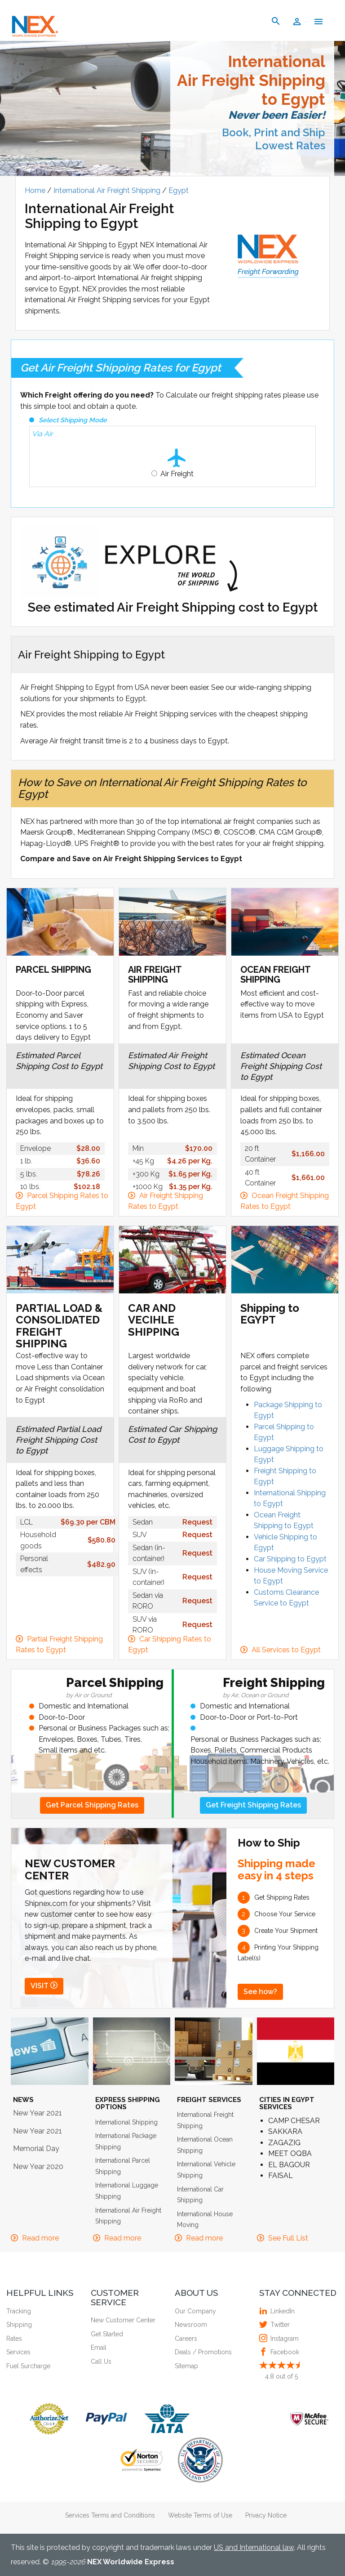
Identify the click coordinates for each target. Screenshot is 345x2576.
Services (18, 2352)
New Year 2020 (38, 2166)
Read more (40, 2238)
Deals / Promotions (203, 2352)
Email (98, 2347)
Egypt (178, 190)
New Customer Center (123, 2320)
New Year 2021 (37, 2113)
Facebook (283, 2352)
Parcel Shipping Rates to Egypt (62, 1201)
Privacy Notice (266, 2515)
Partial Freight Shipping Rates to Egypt (59, 1645)
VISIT (44, 1985)
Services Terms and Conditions (110, 2515)
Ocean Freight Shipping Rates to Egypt (284, 1201)
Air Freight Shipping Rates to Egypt (165, 1201)
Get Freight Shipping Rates (253, 1805)
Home (36, 190)
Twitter (279, 2324)
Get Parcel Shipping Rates (92, 1805)
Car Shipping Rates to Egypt (169, 1645)
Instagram (283, 2338)
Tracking (18, 2311)
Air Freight (177, 474)
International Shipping (126, 2122)
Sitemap (186, 2366)
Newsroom (191, 2324)
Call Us (101, 2361)
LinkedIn (281, 2311)
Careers (186, 2338)
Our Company (195, 2311)
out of (281, 2376)
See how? (260, 1991)
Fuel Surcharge (28, 2366)
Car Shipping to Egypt (290, 1559)
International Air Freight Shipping (107, 190)
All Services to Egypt (286, 1650)
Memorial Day (36, 2148)
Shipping (19, 2324)
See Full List (288, 2238)
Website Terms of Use (200, 2515)
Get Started (107, 2334)
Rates (14, 2338)
